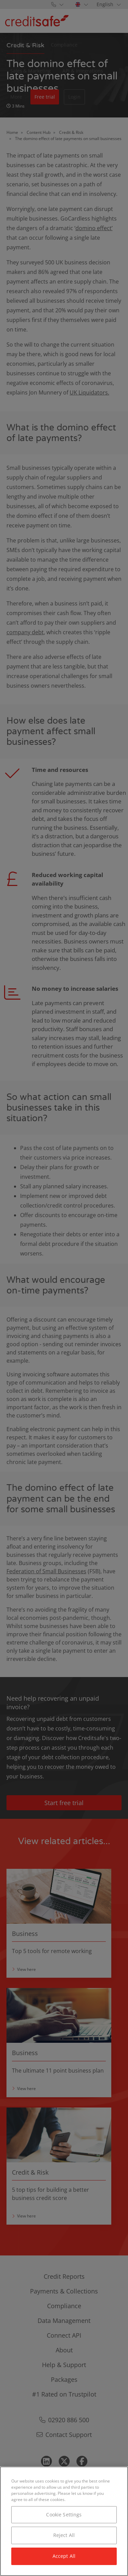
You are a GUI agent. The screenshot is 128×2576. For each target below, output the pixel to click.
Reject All (64, 2535)
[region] (64, 2521)
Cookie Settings (64, 2514)
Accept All (64, 2556)
